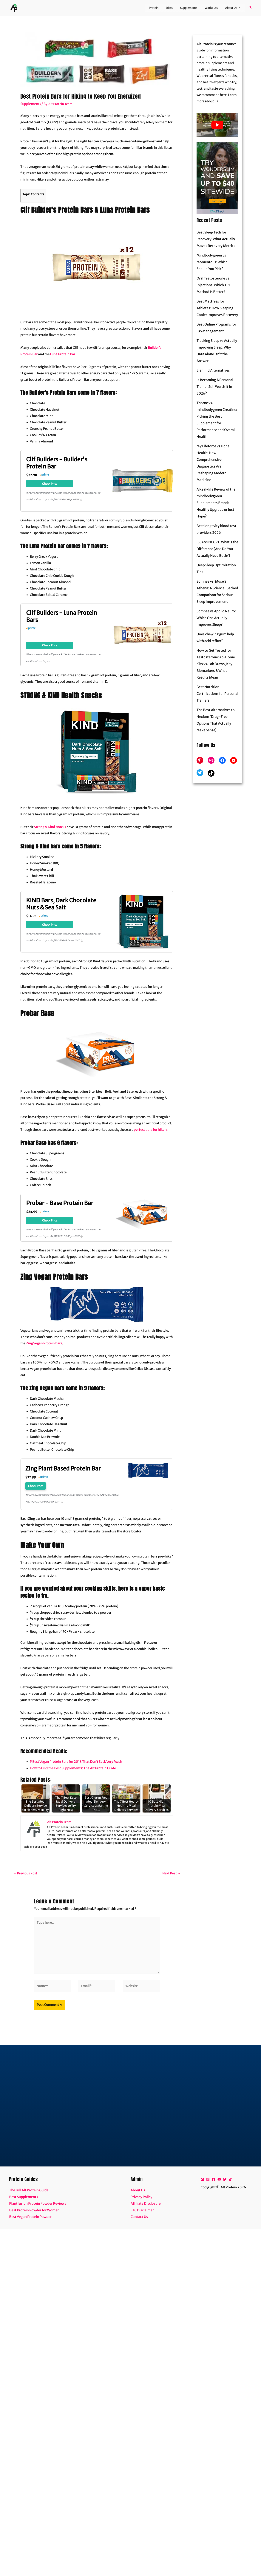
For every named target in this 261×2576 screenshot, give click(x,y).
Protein (153, 8)
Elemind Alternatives (213, 370)
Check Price (49, 483)
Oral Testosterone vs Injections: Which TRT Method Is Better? (214, 285)
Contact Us (139, 2214)
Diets (169, 8)
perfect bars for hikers (150, 1129)
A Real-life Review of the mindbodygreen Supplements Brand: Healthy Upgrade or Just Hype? (216, 502)
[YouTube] (219, 2177)
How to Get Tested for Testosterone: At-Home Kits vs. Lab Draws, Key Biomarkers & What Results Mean (216, 663)
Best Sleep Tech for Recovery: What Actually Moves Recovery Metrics (216, 239)
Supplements (188, 8)
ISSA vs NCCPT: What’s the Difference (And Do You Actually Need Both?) (217, 549)
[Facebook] (213, 2177)
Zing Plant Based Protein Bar (63, 1468)
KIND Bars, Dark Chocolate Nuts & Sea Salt (61, 904)
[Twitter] (224, 2177)
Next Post (171, 1872)
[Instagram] (208, 2177)
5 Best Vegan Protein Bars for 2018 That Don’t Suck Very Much (75, 1761)
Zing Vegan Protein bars (43, 1343)
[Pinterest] (202, 2177)
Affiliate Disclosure (145, 2201)
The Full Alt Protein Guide (28, 2188)
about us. (212, 101)
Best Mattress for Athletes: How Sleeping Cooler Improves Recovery (217, 308)
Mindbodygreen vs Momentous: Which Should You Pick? (212, 262)
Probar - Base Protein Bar (59, 1202)
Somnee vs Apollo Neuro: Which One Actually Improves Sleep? (216, 618)
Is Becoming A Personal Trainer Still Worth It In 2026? (215, 387)
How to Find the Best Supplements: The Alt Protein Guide (72, 1767)
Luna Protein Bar (50, 354)
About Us (233, 8)
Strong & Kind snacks (50, 827)
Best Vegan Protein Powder (29, 2214)
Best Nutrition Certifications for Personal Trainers (217, 694)
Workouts (211, 8)
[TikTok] (230, 2177)
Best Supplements (22, 2195)
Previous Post (25, 1872)
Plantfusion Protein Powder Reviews (36, 2201)
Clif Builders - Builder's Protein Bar (56, 463)
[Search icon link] (250, 7)
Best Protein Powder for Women (33, 2208)
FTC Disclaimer (142, 2208)
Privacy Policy (141, 2195)
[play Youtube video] (217, 124)
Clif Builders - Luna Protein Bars (61, 616)
